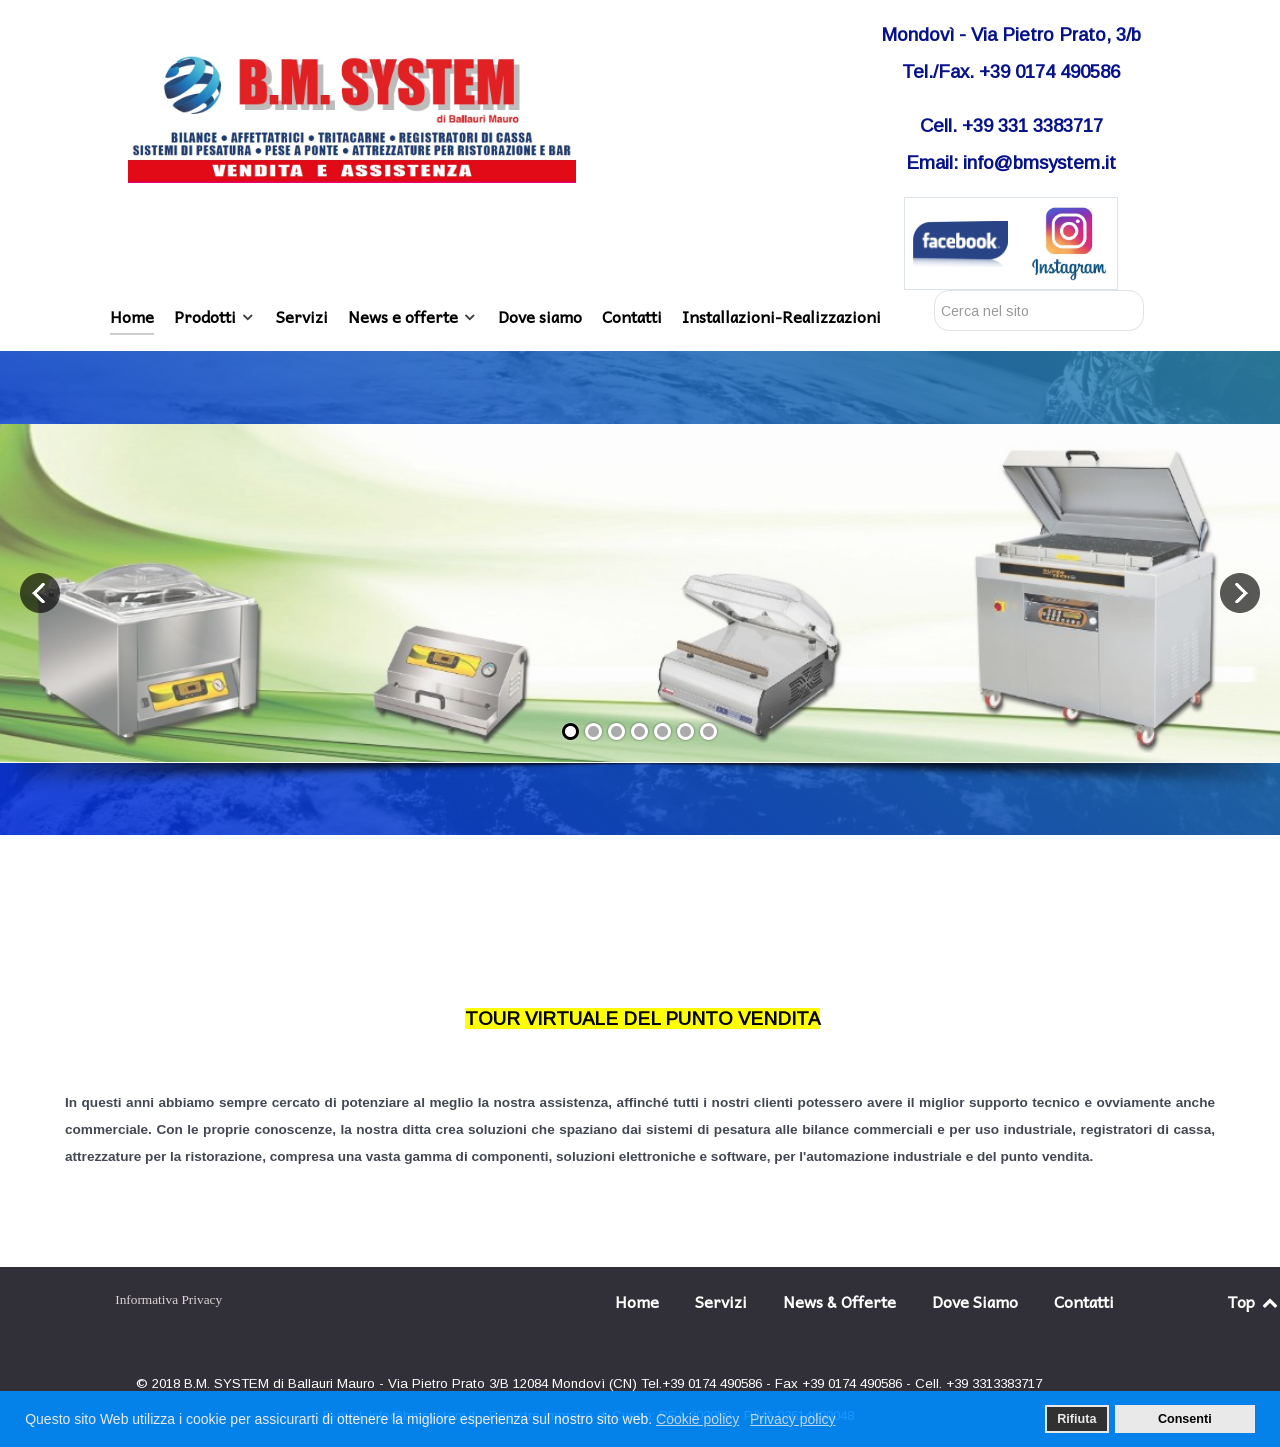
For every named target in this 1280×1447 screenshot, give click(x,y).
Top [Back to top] (1254, 1301)
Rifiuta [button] (1076, 1419)
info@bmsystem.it (1039, 162)
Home (637, 1301)
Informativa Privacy (168, 1299)
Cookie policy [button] (697, 1419)
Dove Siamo (975, 1301)
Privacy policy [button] (793, 1419)
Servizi (721, 1301)
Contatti (1084, 1301)
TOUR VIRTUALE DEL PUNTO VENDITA (642, 1018)
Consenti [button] (1185, 1419)
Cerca (934, 290)
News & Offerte (839, 1301)
